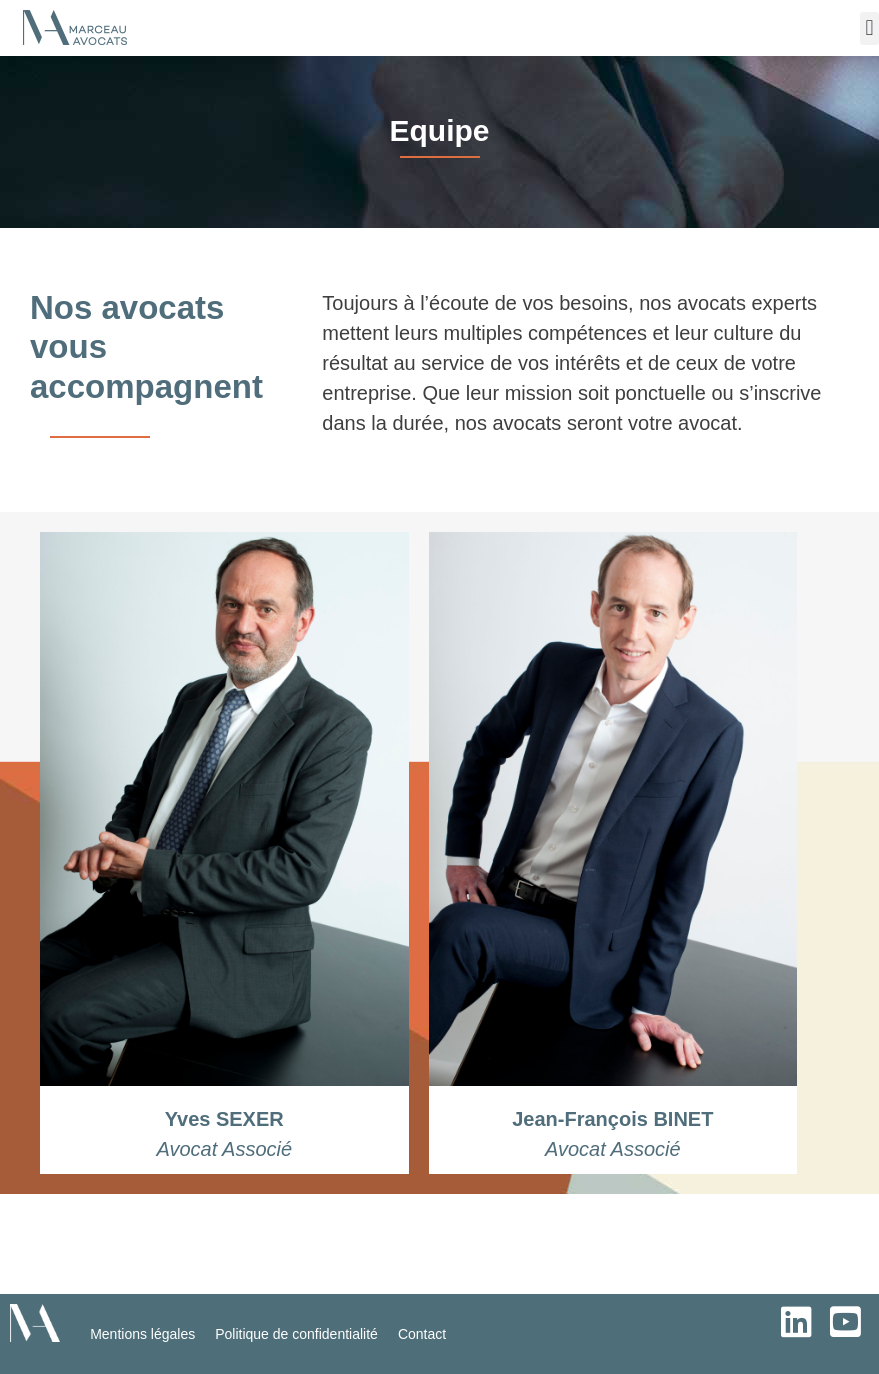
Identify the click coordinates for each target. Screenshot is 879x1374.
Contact (422, 1334)
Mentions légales (142, 1334)
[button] (869, 28)
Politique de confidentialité (296, 1334)
